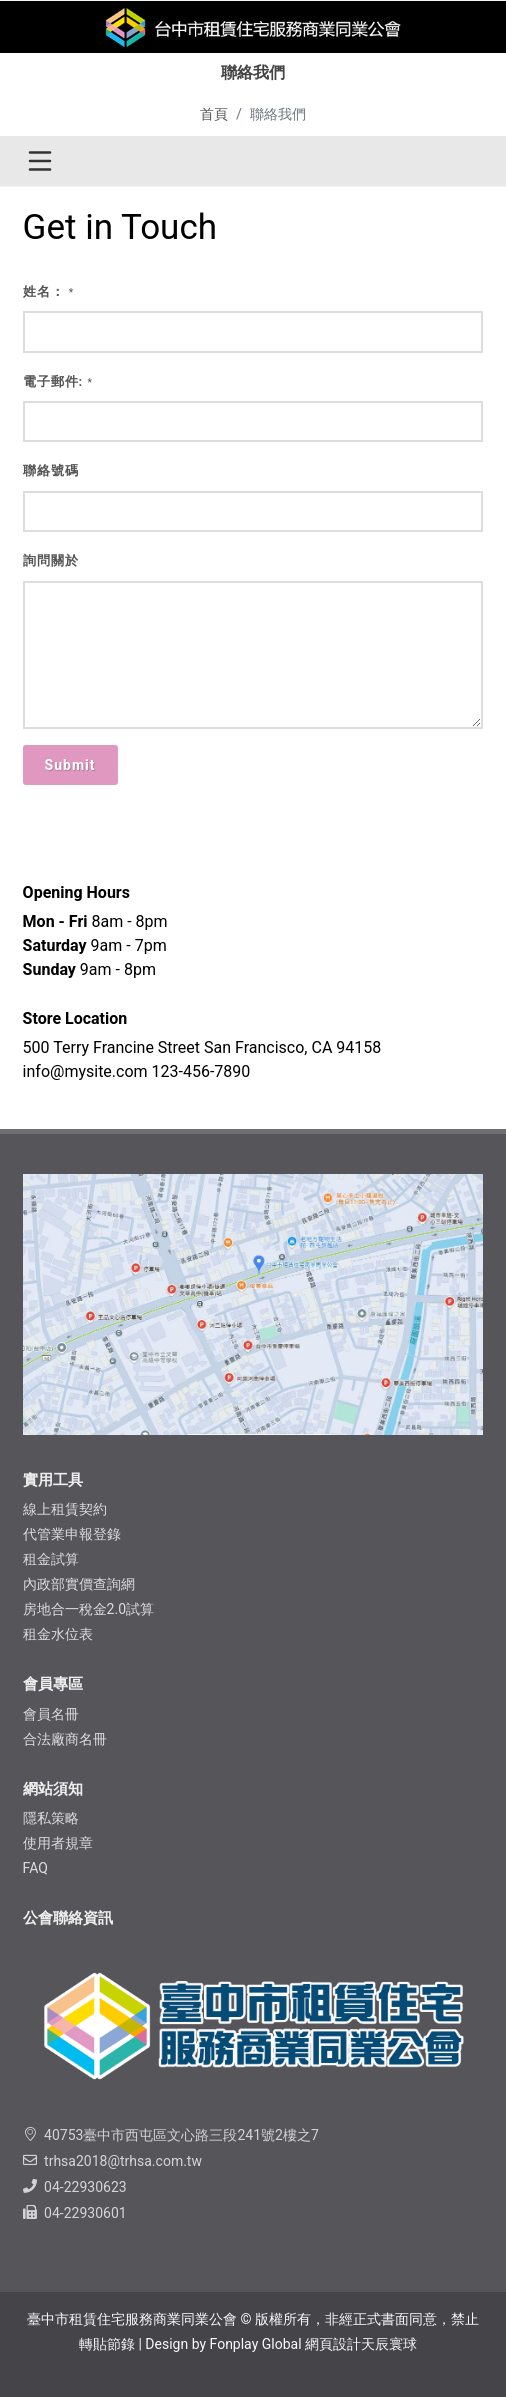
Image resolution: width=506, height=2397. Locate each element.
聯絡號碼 (51, 470)
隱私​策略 (51, 1818)
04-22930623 (85, 2187)
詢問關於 (51, 560)
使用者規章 (58, 1843)
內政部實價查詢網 (79, 1584)
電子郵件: (58, 381)
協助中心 (291, 60)
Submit (70, 765)
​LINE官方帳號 (381, 60)
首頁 (214, 114)
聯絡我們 (215, 60)
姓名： (49, 291)
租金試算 (51, 1559)
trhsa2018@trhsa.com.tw (123, 2161)
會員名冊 (51, 1714)
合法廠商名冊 (65, 1739)
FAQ (35, 1868)
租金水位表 (58, 1634)
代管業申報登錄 (72, 1534)
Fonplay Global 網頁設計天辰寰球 (313, 2344)
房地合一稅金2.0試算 (88, 1609)
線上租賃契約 (65, 1509)
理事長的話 (132, 60)
